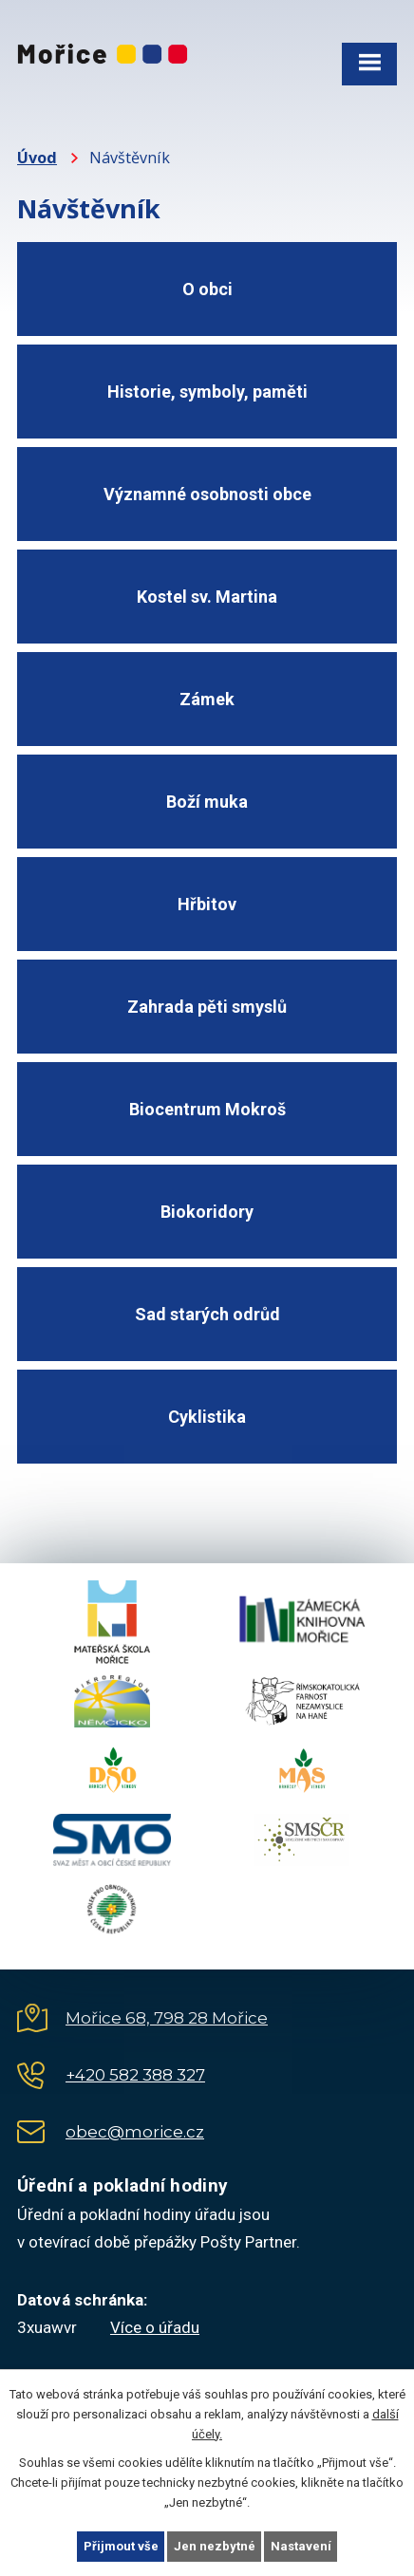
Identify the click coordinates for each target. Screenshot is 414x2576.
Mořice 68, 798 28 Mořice (167, 2017)
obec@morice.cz (135, 2131)
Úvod (37, 157)
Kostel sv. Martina (207, 597)
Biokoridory (207, 1212)
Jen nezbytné (214, 2546)
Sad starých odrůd (207, 1314)
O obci (207, 289)
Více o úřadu (154, 2327)
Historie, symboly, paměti (207, 391)
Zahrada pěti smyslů (207, 1007)
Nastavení (301, 2546)
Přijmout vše (121, 2546)
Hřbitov (207, 904)
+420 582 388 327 (135, 2074)
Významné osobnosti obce (207, 494)
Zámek (207, 699)
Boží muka (207, 802)
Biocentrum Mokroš (207, 1109)
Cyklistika (207, 1417)
